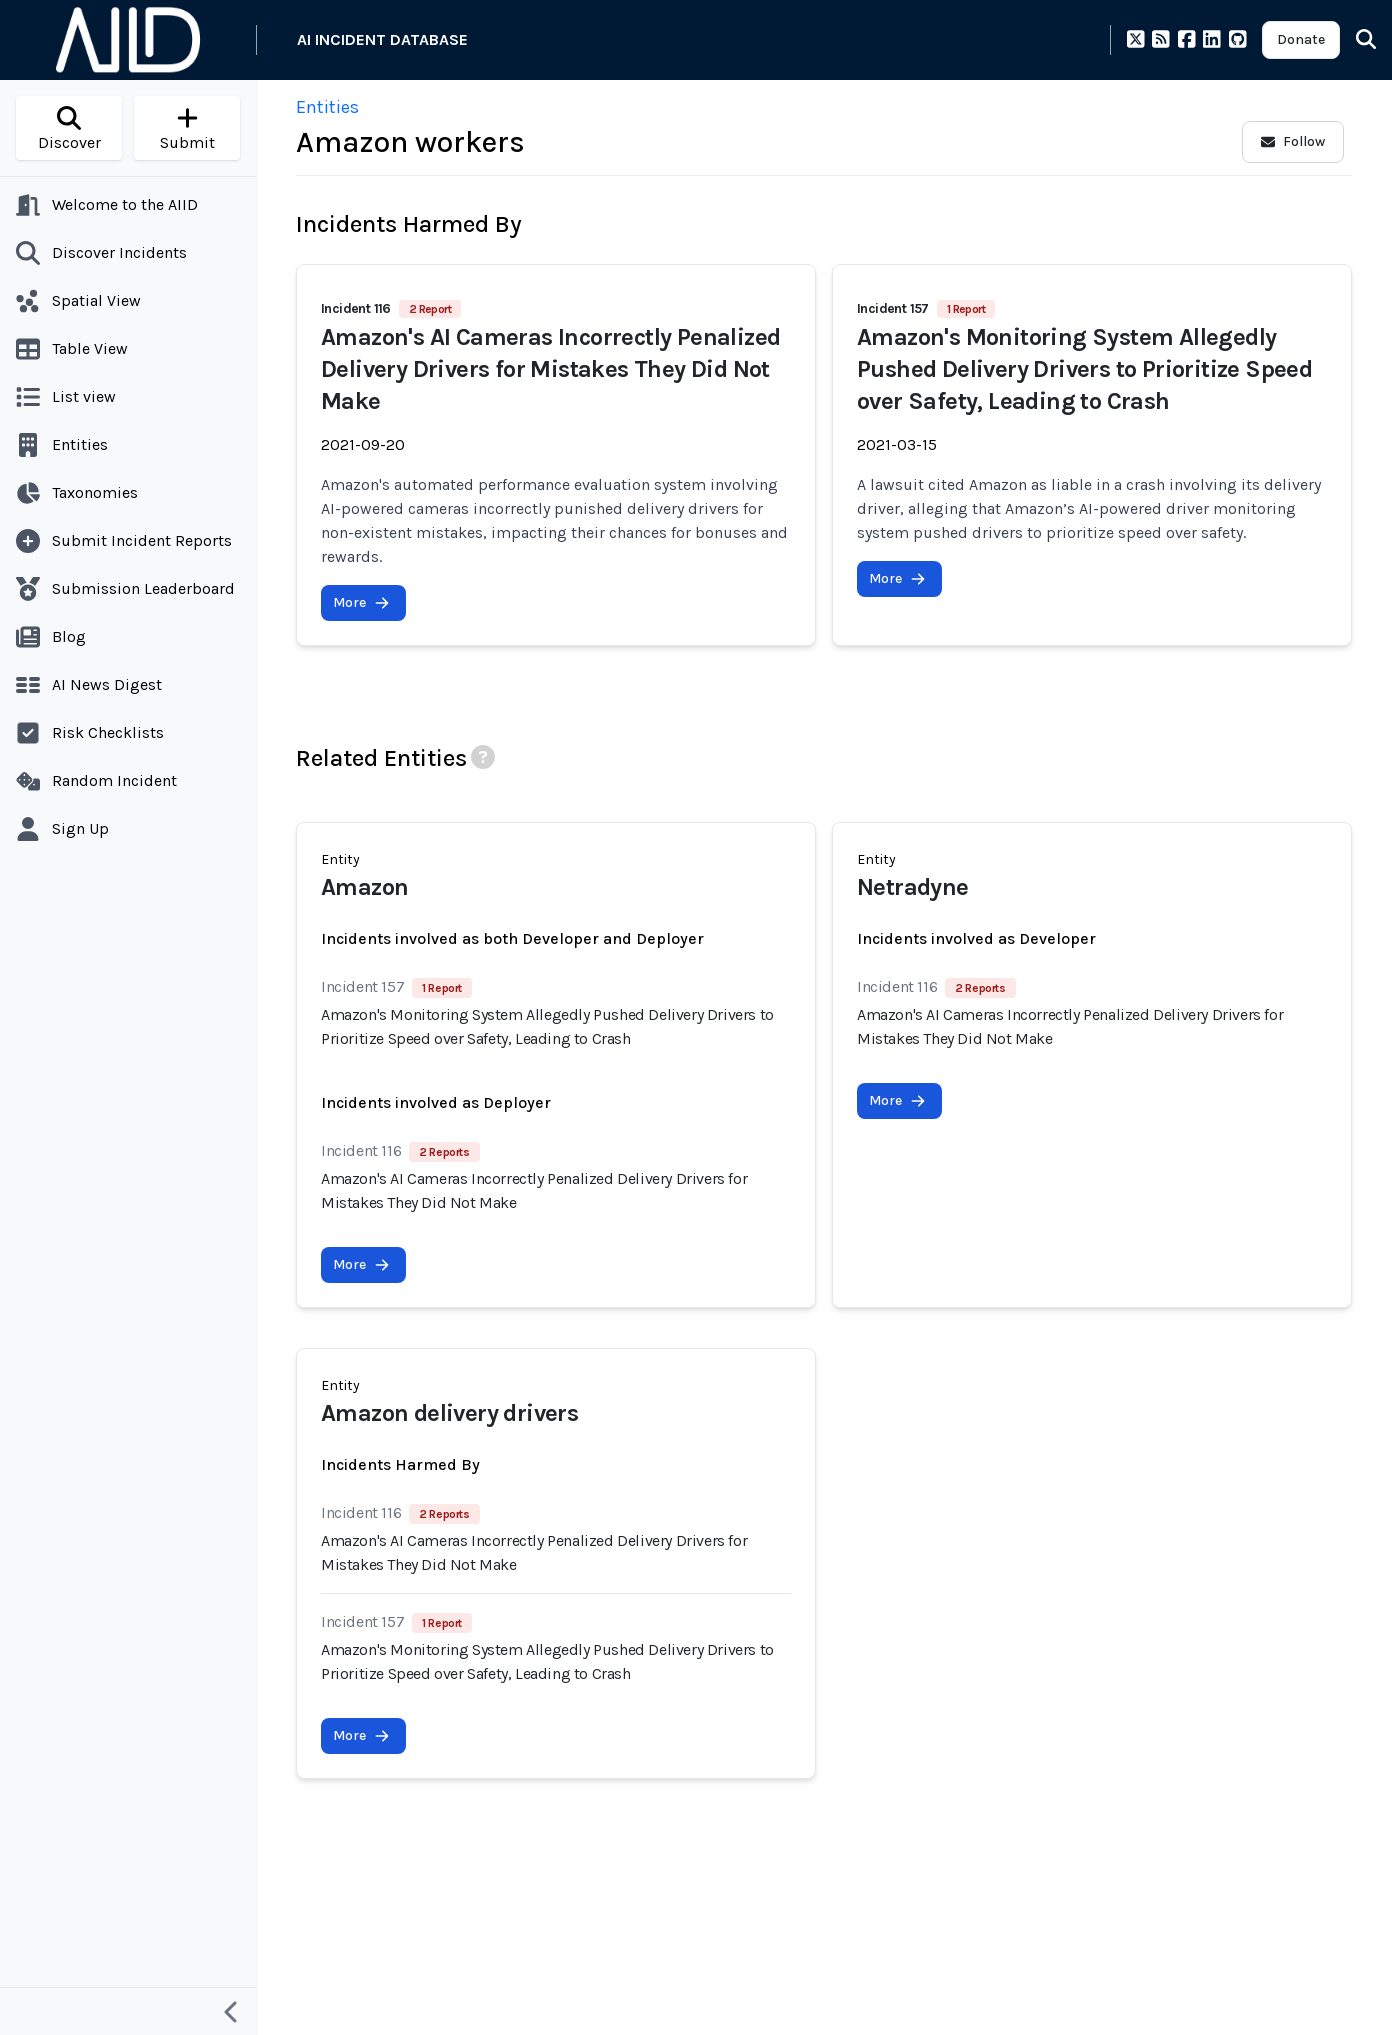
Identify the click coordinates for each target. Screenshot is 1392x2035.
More (361, 602)
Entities (327, 107)
